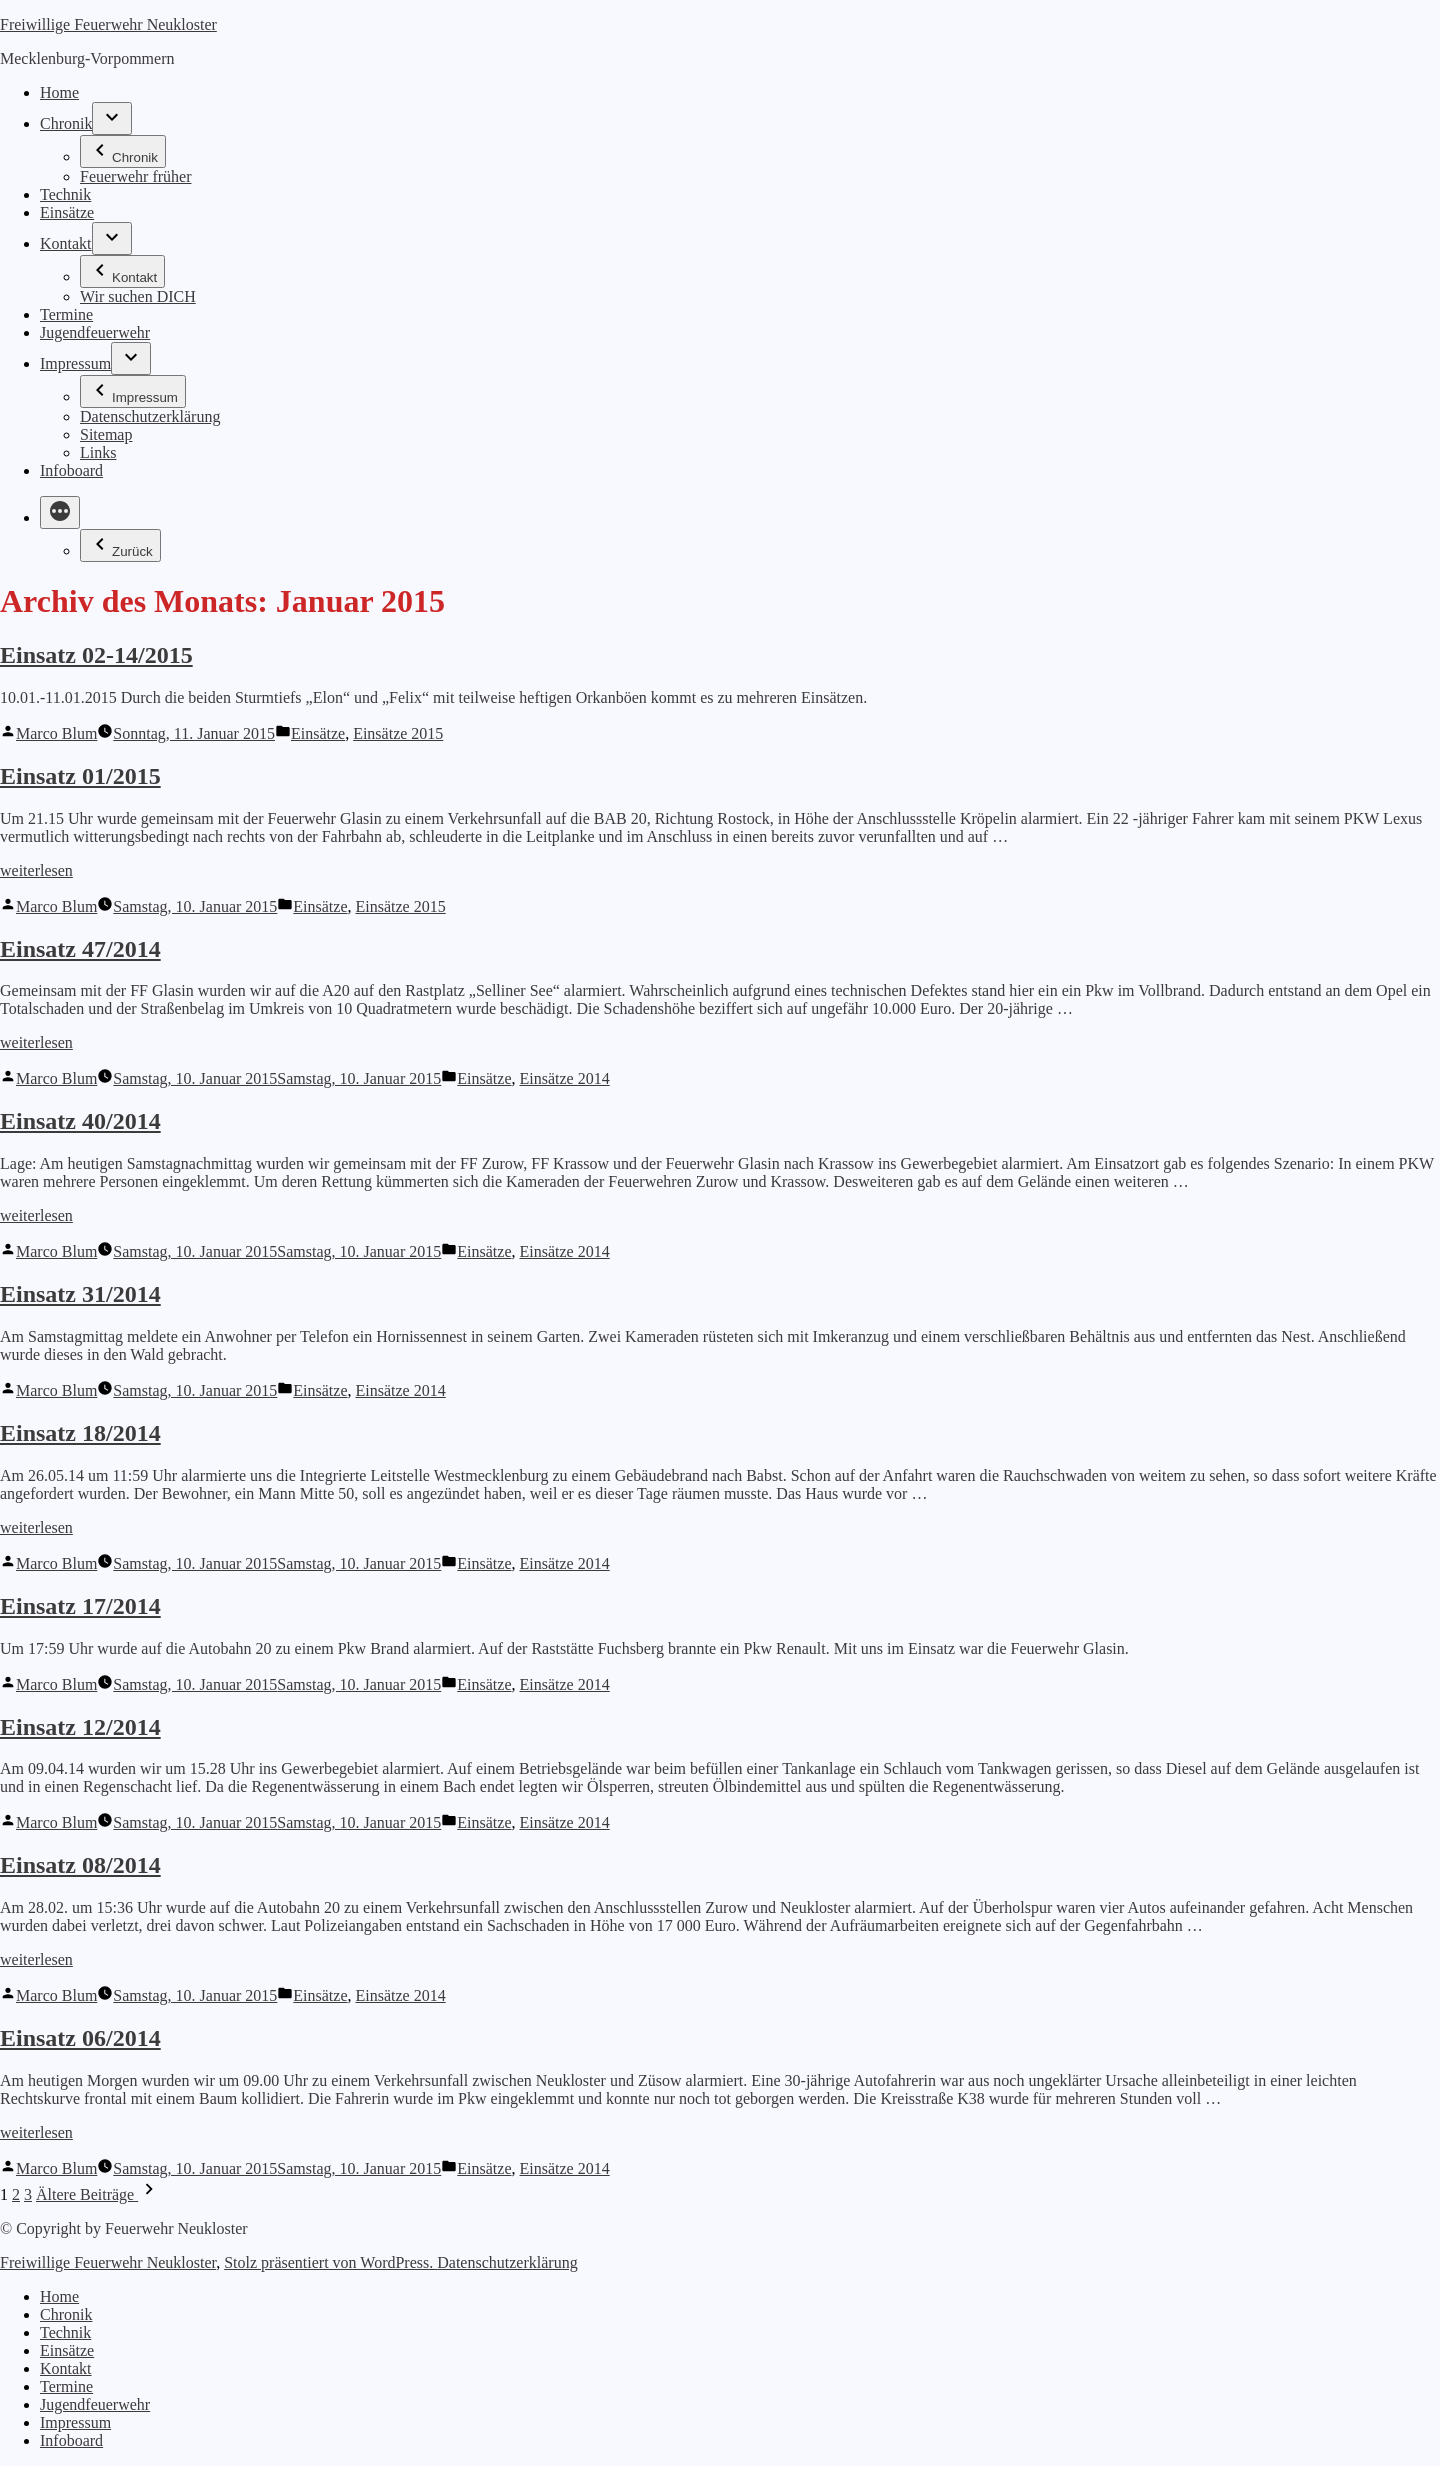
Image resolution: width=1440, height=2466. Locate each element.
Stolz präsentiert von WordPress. (330, 2262)
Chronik (66, 123)
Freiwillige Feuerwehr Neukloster (108, 24)
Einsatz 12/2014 (80, 1727)
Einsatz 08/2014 (80, 1865)
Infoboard (71, 470)
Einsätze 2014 (565, 1078)
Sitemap (106, 434)
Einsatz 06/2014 (80, 2038)
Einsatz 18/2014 (80, 1433)
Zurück (120, 545)
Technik (65, 194)
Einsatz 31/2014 (80, 1294)
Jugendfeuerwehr (95, 332)
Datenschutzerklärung (150, 416)
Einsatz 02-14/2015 (96, 655)
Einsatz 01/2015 (80, 776)
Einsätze (67, 212)
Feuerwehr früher (136, 176)
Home (59, 92)
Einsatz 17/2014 (80, 1606)
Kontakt (66, 243)
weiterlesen (36, 870)
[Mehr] (60, 512)
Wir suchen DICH (138, 296)
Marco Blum (56, 733)
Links (98, 452)
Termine (66, 314)
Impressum (75, 363)
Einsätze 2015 (398, 733)
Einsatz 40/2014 (80, 1121)
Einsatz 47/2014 (80, 949)
